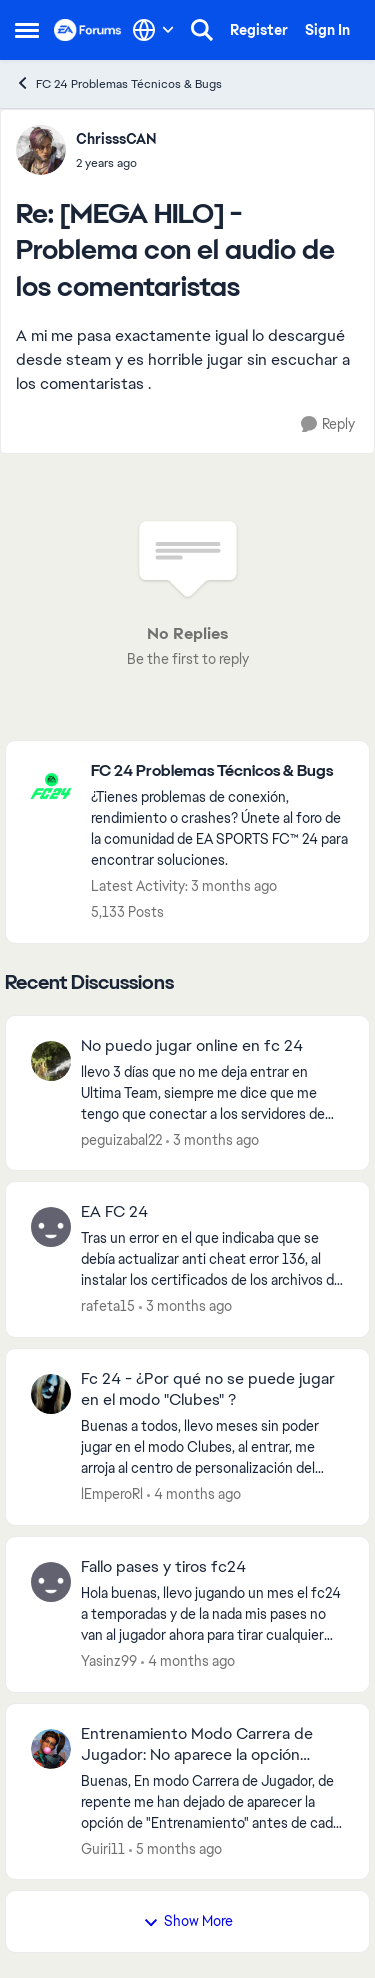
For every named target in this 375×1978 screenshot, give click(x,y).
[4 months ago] (194, 1494)
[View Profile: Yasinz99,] (51, 1582)
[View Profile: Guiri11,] (51, 1749)
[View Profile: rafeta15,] (51, 1227)
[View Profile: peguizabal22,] (51, 1061)
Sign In (327, 30)
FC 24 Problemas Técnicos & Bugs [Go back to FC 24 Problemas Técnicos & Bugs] (118, 83)
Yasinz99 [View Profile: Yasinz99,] (109, 1661)
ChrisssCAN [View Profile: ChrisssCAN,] (116, 139)
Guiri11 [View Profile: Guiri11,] (103, 1848)
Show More (188, 1921)
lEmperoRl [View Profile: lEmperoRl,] (112, 1494)
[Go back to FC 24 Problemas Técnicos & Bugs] (220, 771)
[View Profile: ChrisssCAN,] (41, 150)
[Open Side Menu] (27, 30)
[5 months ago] (175, 1848)
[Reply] (328, 424)
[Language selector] (153, 30)
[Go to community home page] (88, 30)
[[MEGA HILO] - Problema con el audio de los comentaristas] (116, 163)
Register (259, 30)
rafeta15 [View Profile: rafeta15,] (108, 1306)
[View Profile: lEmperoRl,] (51, 1394)
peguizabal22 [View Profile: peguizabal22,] (121, 1139)
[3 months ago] (212, 1139)
